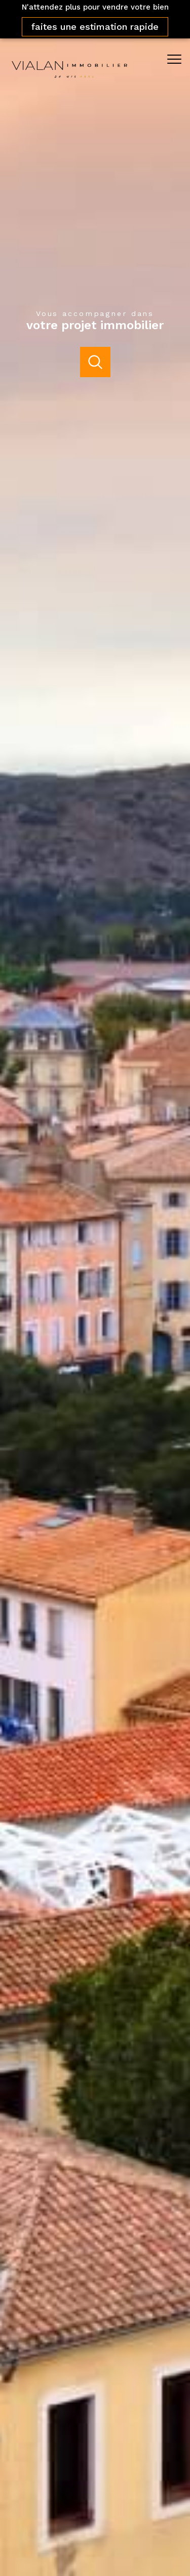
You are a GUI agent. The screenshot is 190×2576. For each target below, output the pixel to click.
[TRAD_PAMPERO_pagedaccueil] (69, 82)
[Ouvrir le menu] (177, 59)
